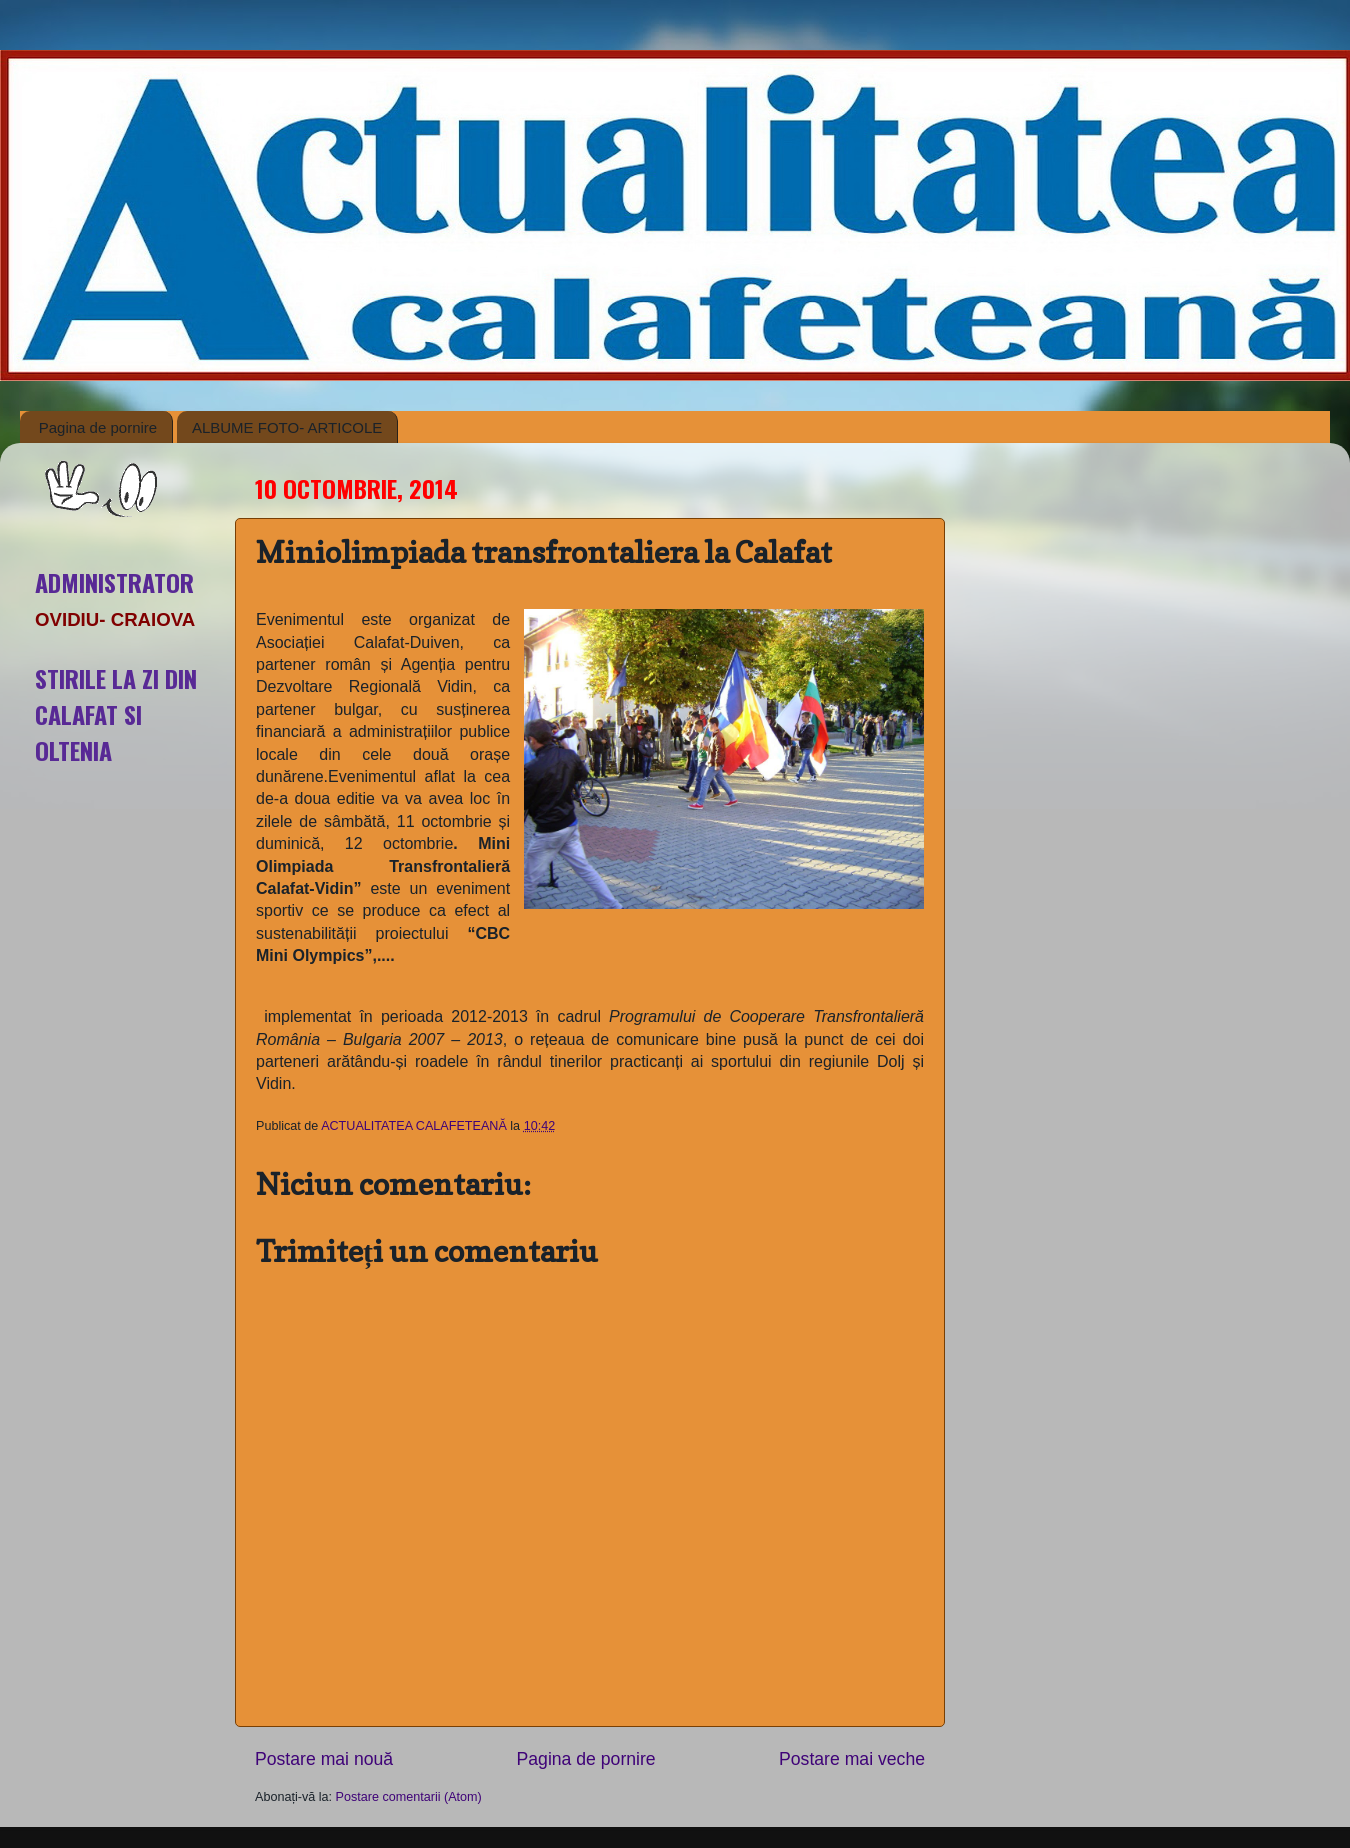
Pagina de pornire (98, 427)
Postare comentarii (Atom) (409, 1797)
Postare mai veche (852, 1759)
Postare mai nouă (324, 1759)
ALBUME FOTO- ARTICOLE (287, 427)
